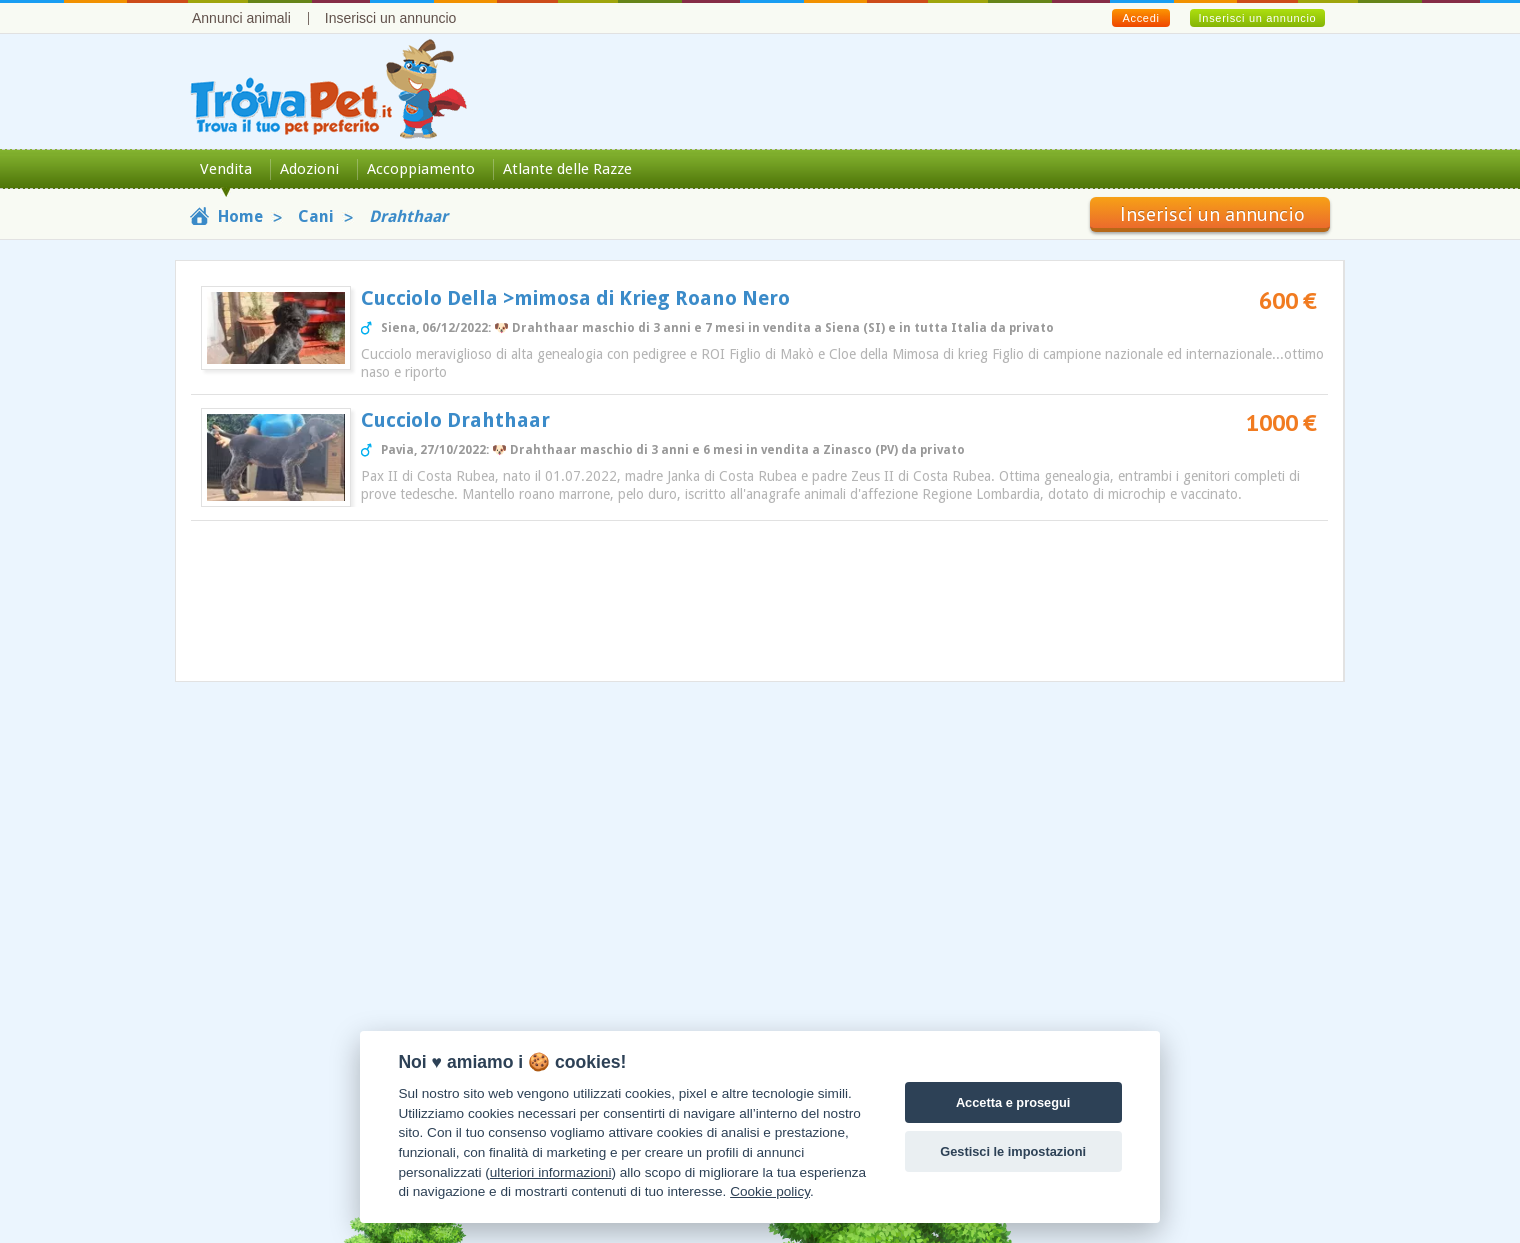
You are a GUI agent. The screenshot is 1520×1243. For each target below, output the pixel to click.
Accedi (1140, 18)
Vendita (226, 169)
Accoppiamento (421, 169)
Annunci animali (241, 18)
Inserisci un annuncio (391, 18)
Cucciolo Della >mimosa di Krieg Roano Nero (575, 298)
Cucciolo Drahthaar (455, 420)
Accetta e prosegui (1013, 1102)
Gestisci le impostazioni (1013, 1151)
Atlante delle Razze (567, 169)
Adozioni (309, 169)
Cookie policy (770, 1191)
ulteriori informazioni (551, 1172)
